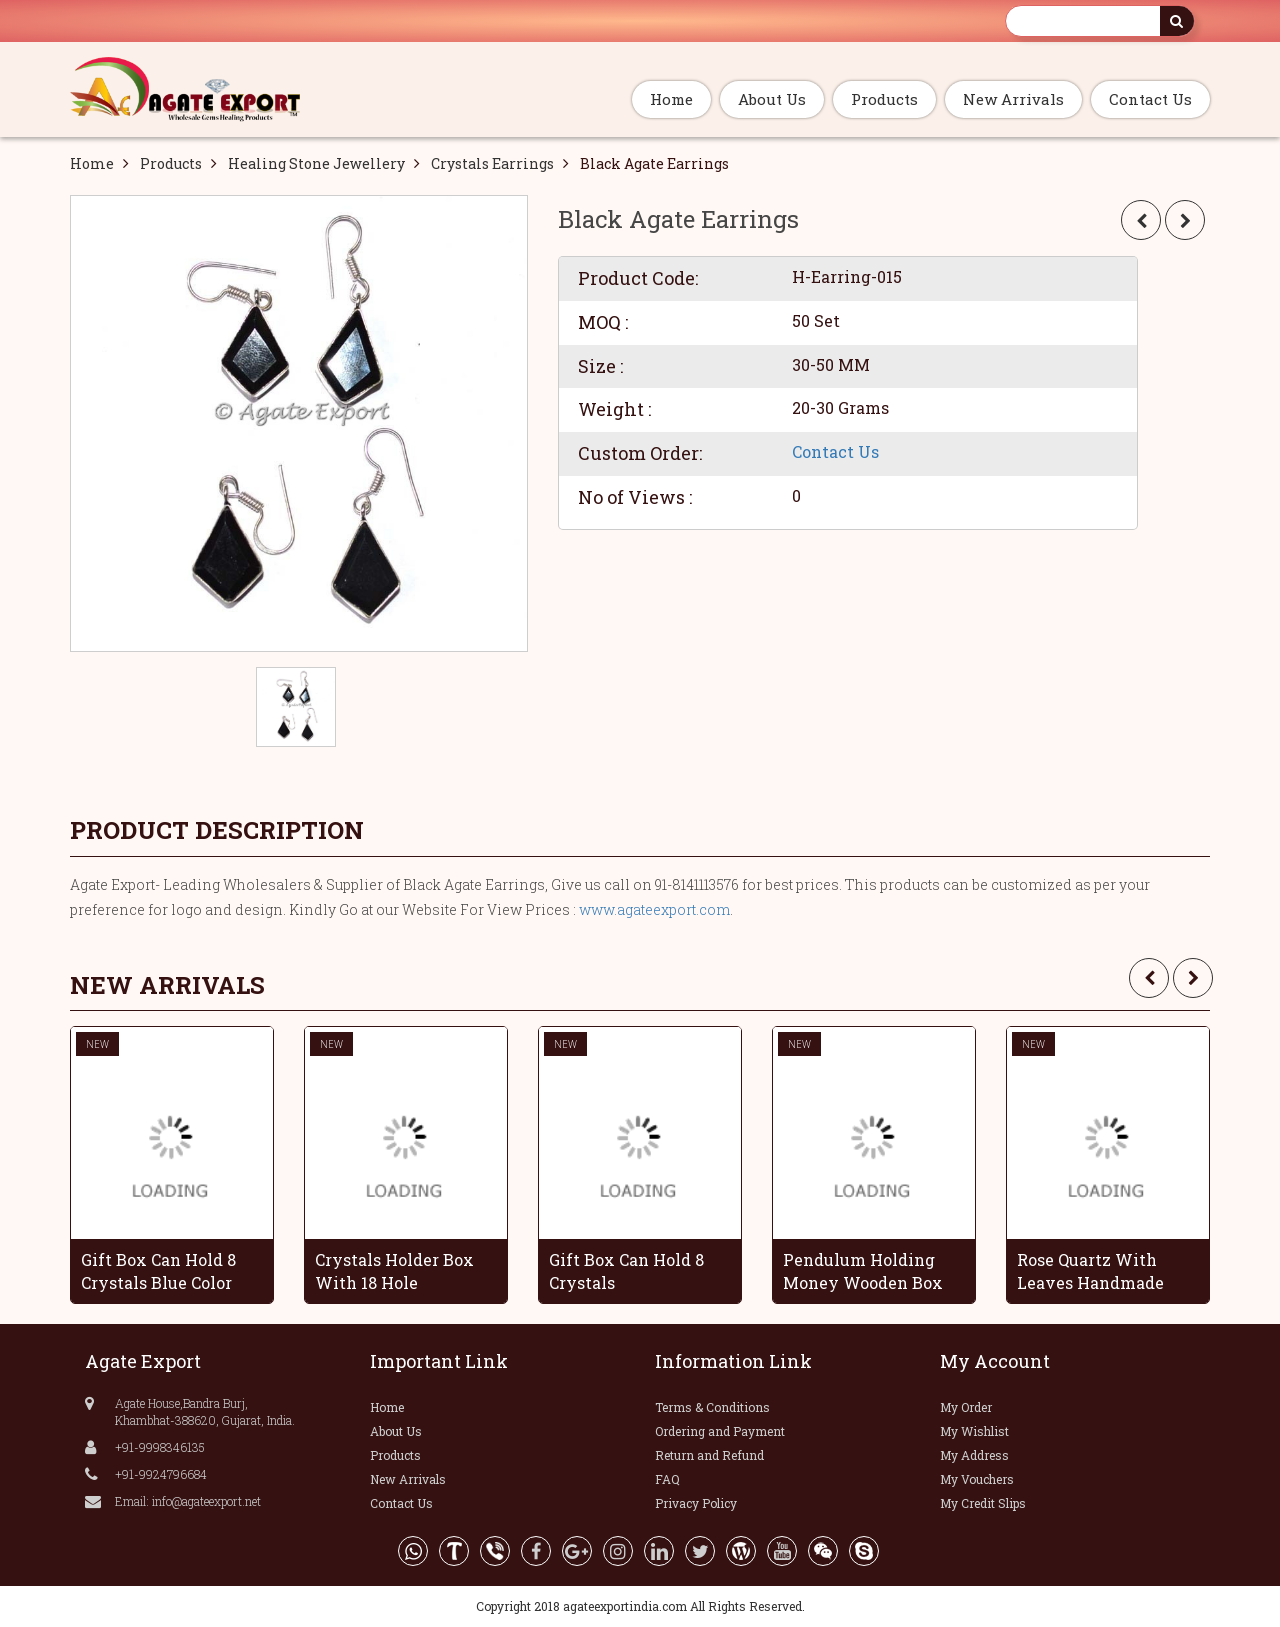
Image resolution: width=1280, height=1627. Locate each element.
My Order (966, 1407)
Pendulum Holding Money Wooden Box (863, 1271)
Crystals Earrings (492, 163)
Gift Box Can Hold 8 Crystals (626, 1271)
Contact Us (1150, 99)
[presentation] (1149, 978)
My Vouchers (977, 1479)
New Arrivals (1013, 99)
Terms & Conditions (712, 1407)
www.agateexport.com (654, 909)
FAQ (667, 1479)
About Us (772, 99)
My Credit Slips (983, 1503)
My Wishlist (974, 1431)
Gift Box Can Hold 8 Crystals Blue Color (158, 1271)
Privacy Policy (696, 1503)
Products (884, 99)
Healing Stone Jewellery (316, 163)
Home (671, 99)
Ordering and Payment (720, 1431)
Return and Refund (709, 1455)
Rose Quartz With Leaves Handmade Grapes (1090, 1271)
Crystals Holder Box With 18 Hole (394, 1271)
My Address (974, 1455)
